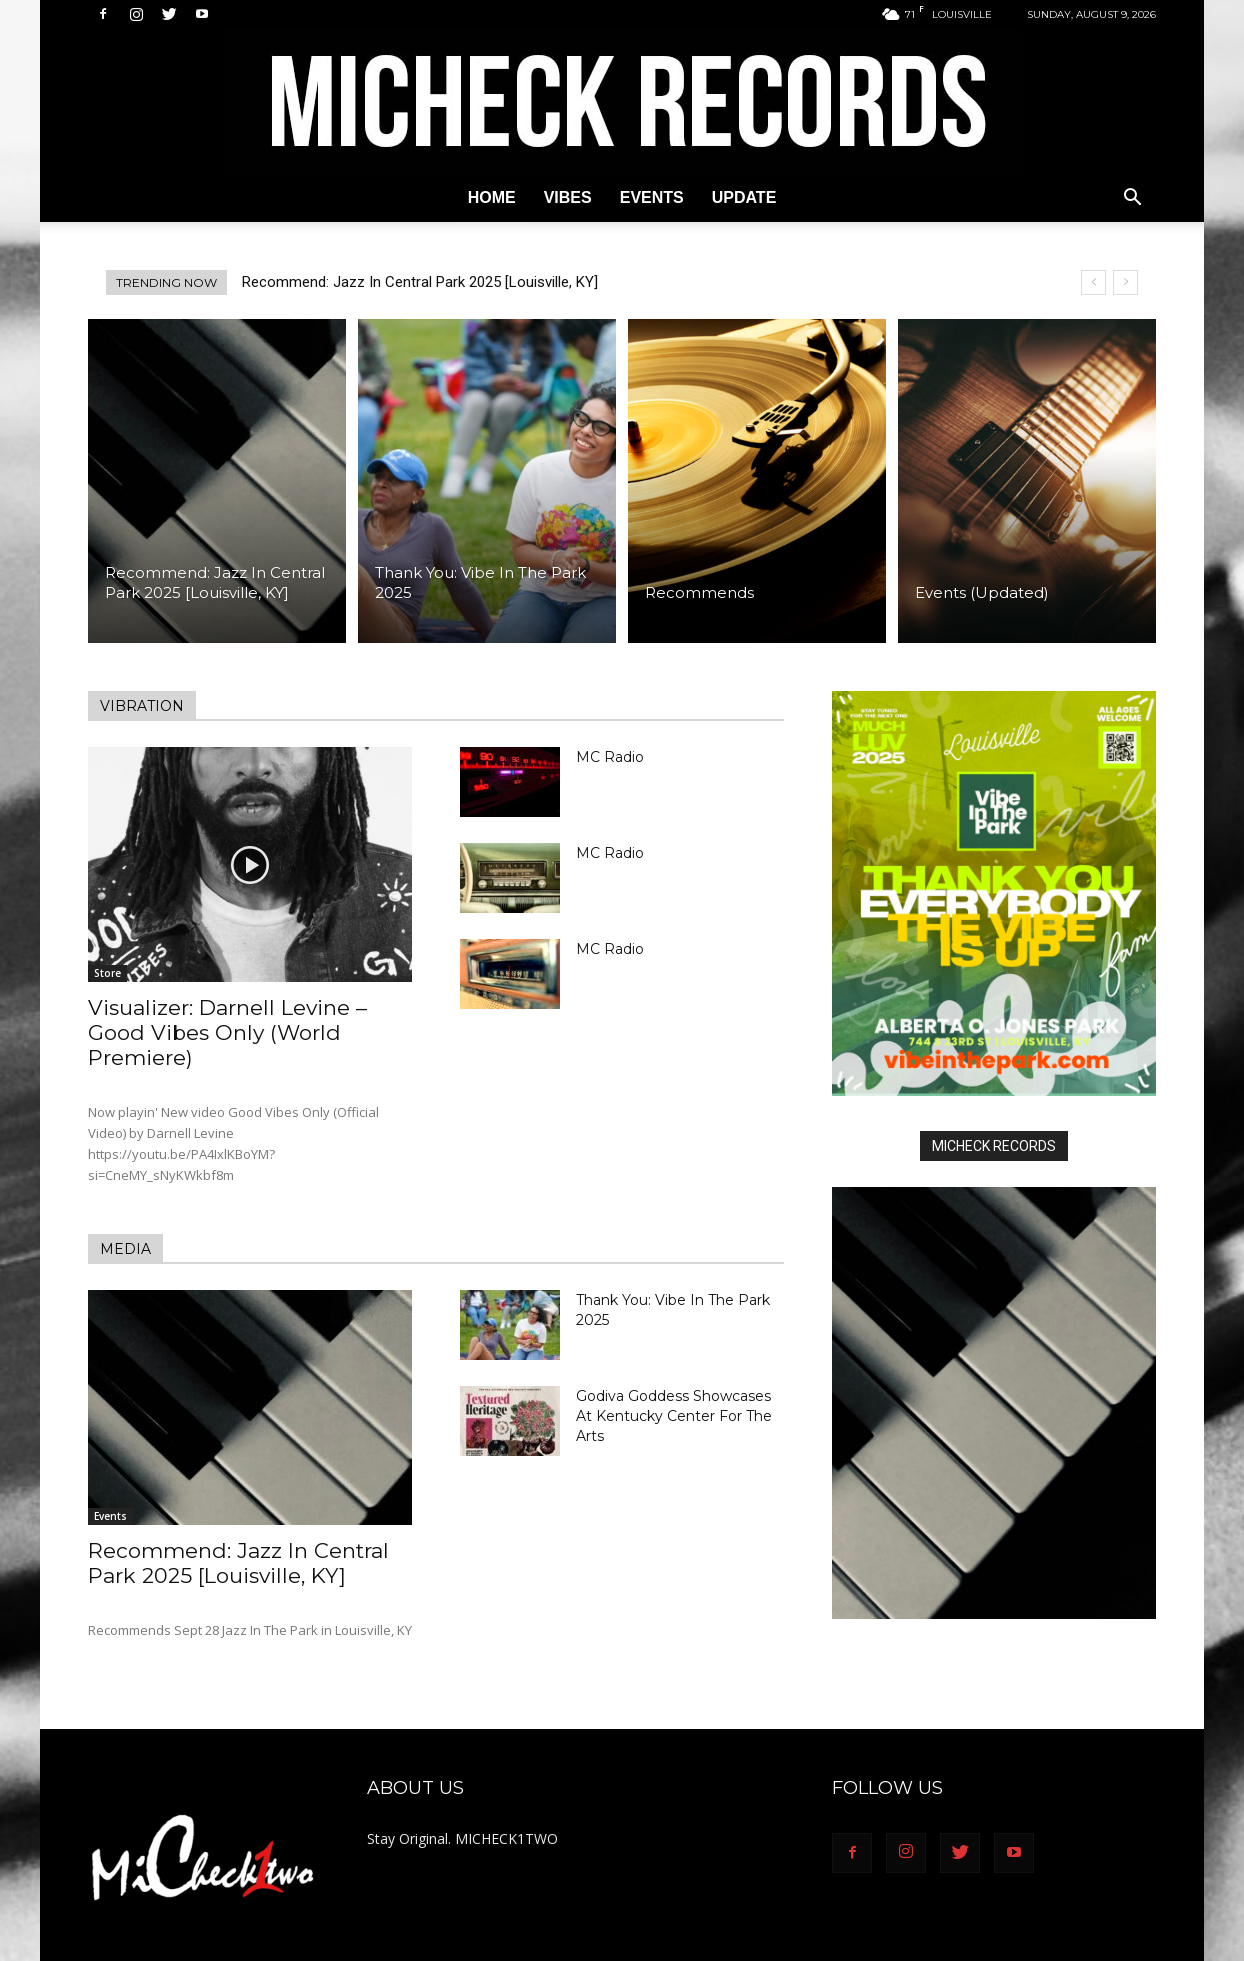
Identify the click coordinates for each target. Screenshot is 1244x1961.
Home (492, 197)
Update (744, 197)
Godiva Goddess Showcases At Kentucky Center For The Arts (674, 1416)
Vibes (568, 197)
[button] (1132, 199)
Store (107, 973)
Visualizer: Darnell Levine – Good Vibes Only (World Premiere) (227, 1032)
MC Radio (610, 757)
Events (652, 197)
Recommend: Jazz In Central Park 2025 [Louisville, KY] (420, 282)
